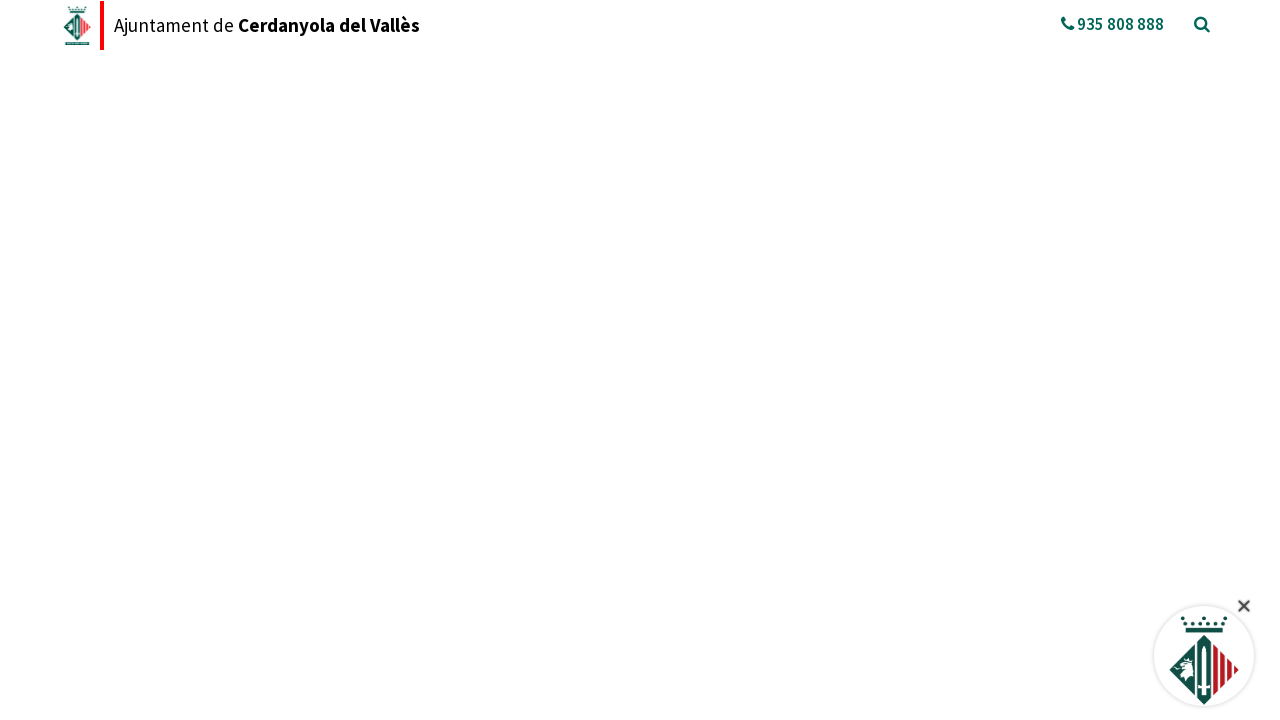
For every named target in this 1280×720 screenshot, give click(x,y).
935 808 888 (1112, 24)
